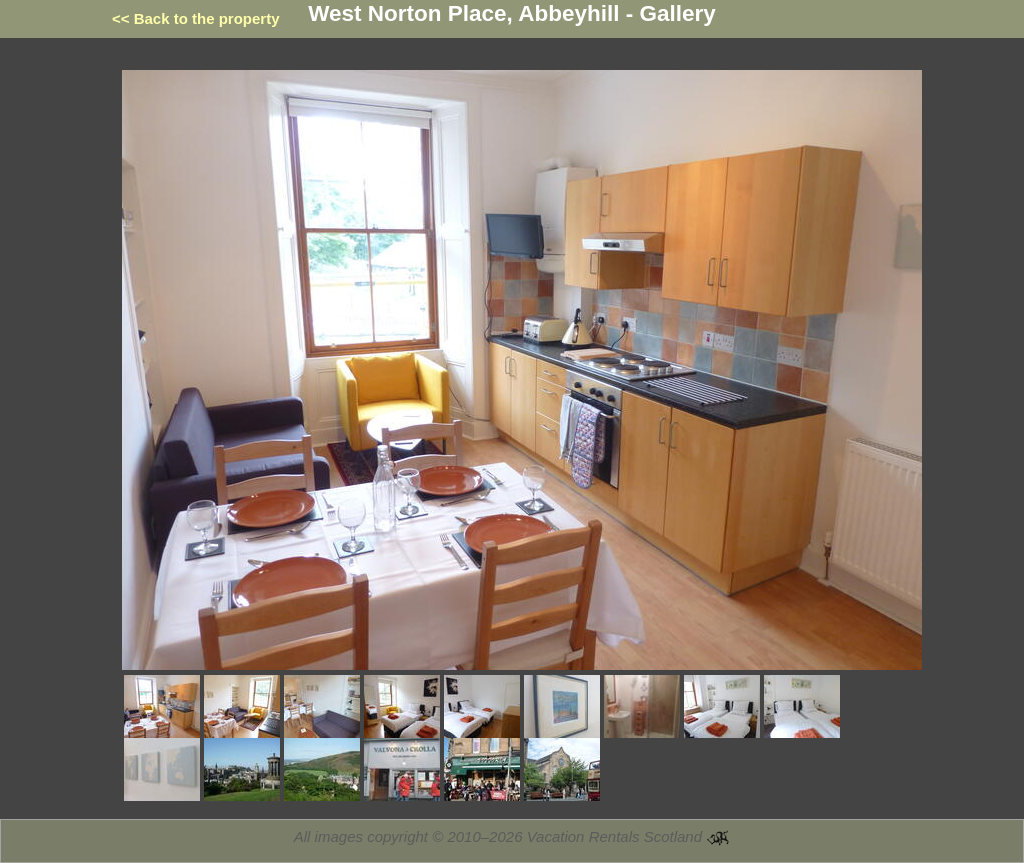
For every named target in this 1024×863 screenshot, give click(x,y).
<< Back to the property (196, 18)
